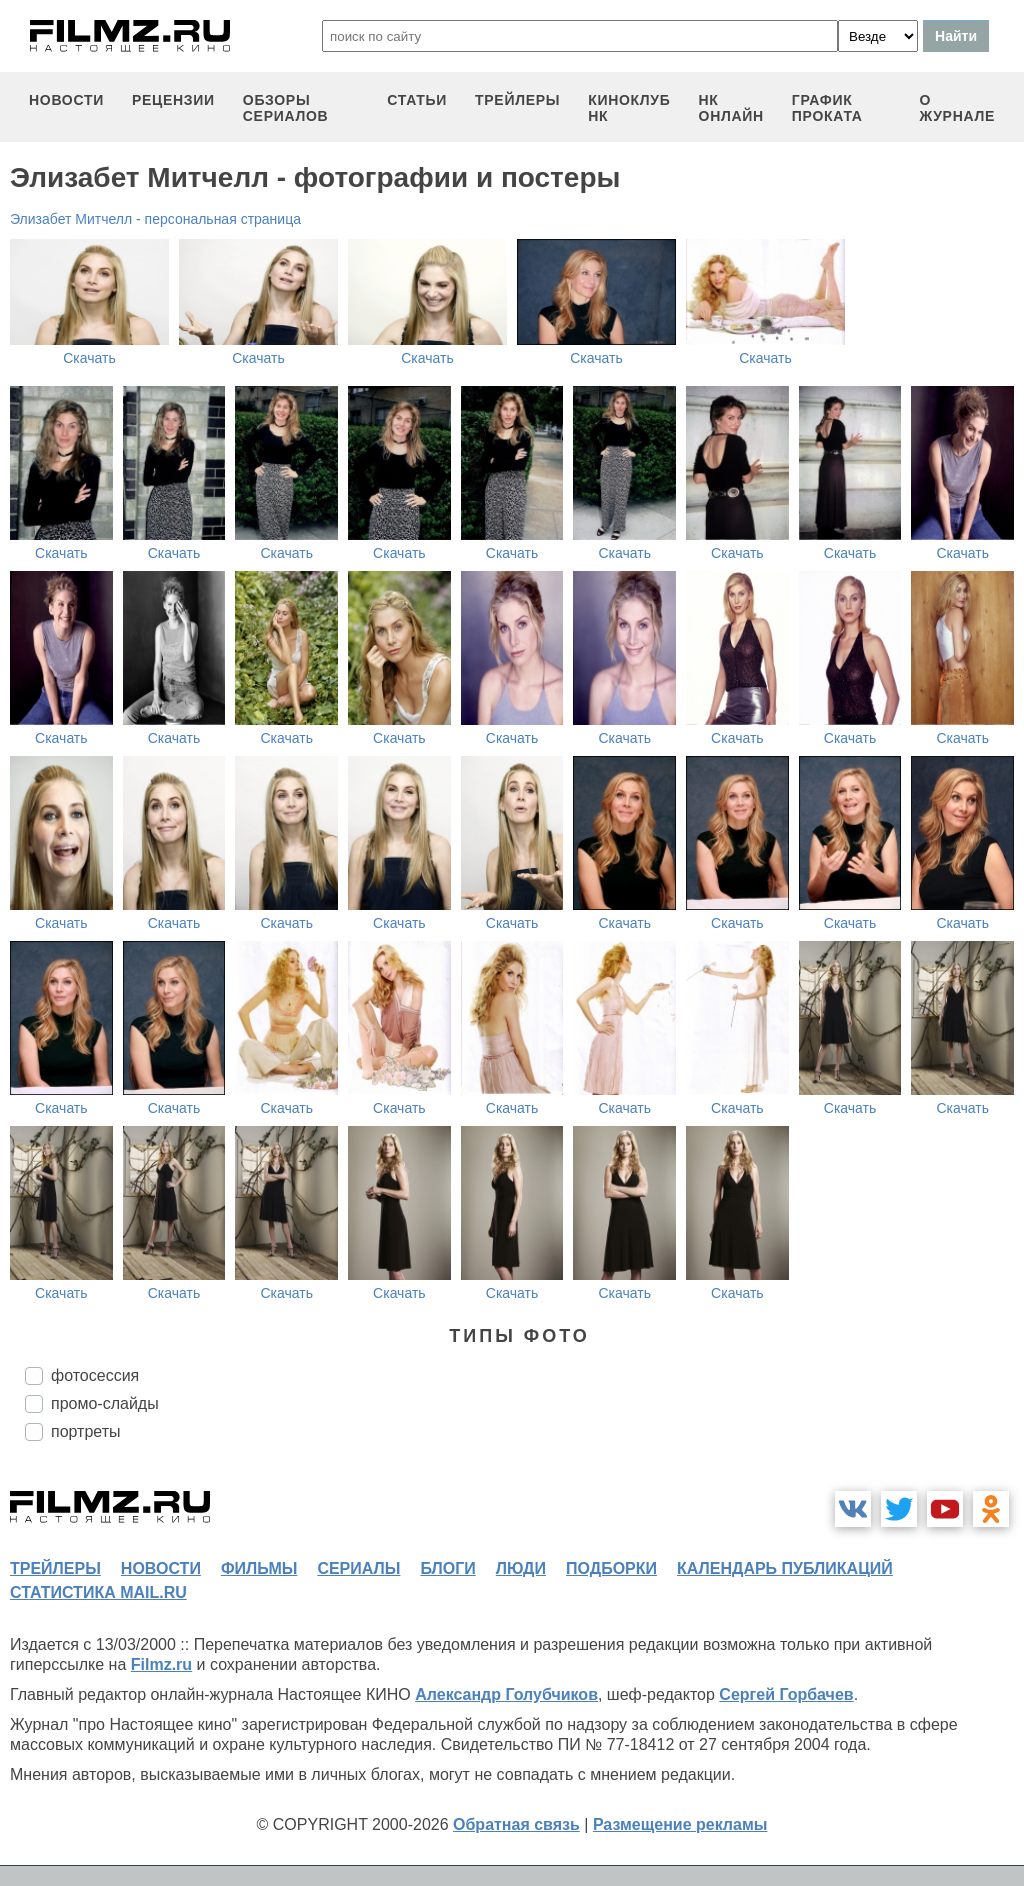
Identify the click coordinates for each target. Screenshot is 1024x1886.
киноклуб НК (629, 108)
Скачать (89, 358)
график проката (827, 108)
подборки (611, 1568)
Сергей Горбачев (786, 1694)
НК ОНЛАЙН (731, 108)
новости (66, 100)
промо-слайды (105, 1403)
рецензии (173, 100)
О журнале (957, 108)
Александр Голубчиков (506, 1694)
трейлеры (517, 100)
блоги (447, 1568)
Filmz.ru (161, 1664)
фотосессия (95, 1375)
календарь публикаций (785, 1568)
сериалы (358, 1568)
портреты (86, 1431)
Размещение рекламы (680, 1824)
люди (521, 1568)
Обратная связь (516, 1824)
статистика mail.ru (98, 1592)
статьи (417, 100)
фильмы (259, 1568)
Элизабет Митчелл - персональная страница (155, 219)
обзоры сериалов (286, 108)
